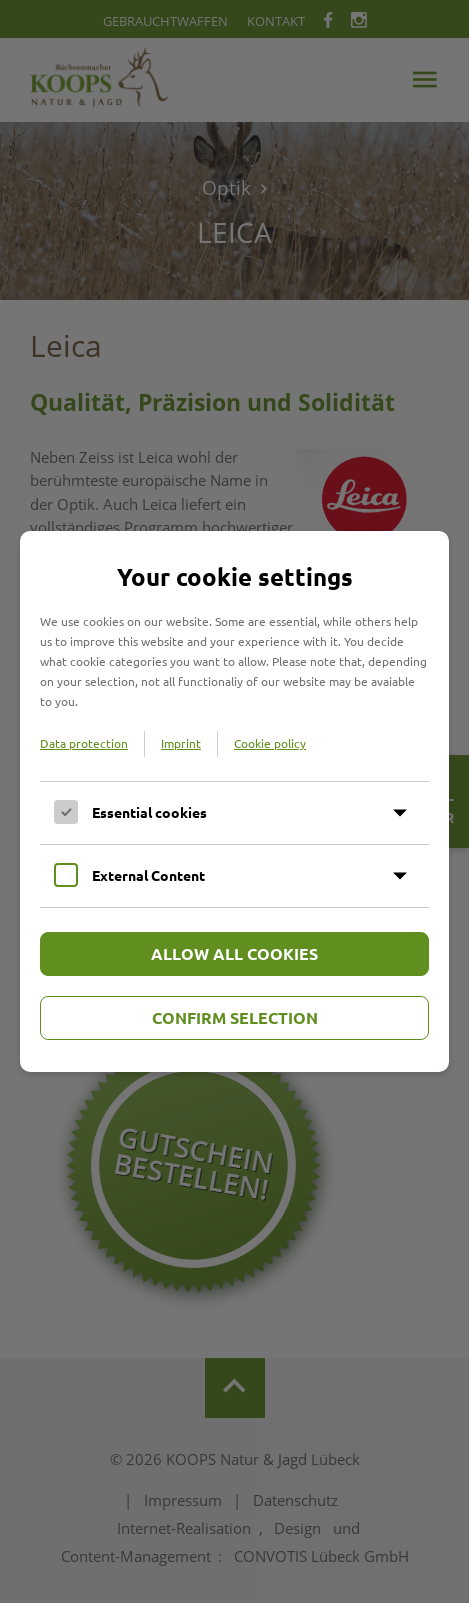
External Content (148, 875)
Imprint (181, 743)
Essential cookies (149, 812)
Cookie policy (270, 743)
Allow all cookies (234, 953)
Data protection (84, 743)
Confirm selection (235, 1017)
